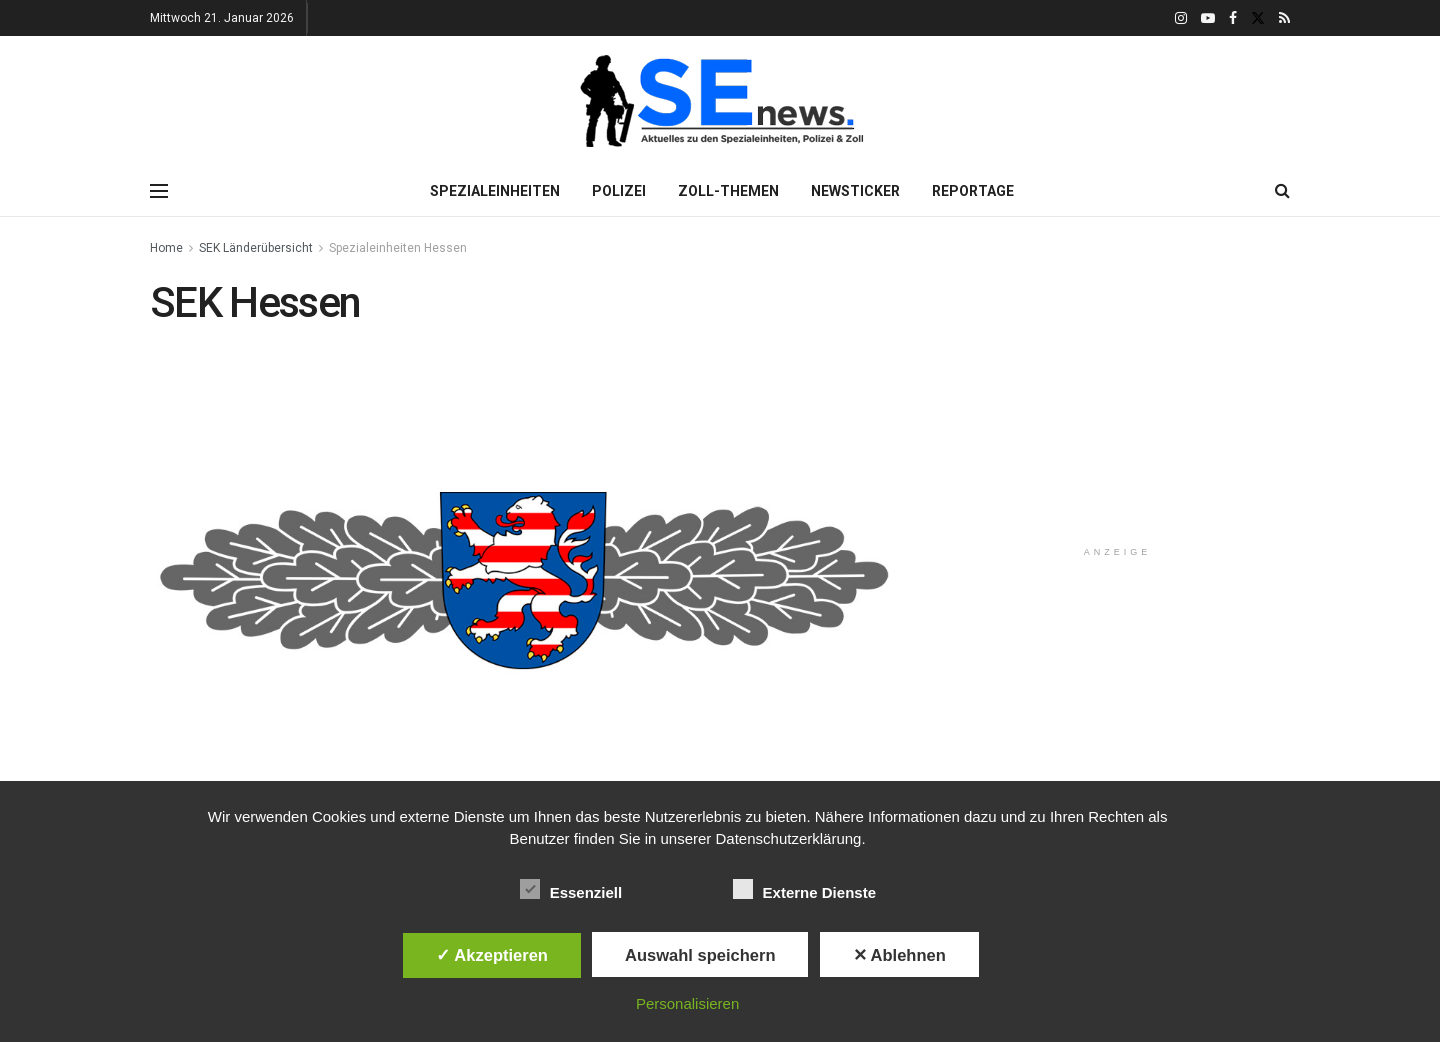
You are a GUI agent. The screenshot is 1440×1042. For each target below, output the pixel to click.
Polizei (619, 191)
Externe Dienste (804, 889)
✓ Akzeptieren (492, 955)
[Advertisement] (1118, 404)
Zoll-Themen (728, 191)
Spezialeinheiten (495, 191)
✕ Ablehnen (899, 955)
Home (166, 248)
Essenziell (571, 889)
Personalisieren (687, 1003)
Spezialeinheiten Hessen (398, 248)
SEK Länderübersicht (256, 248)
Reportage (973, 191)
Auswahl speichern (700, 955)
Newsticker (855, 191)
